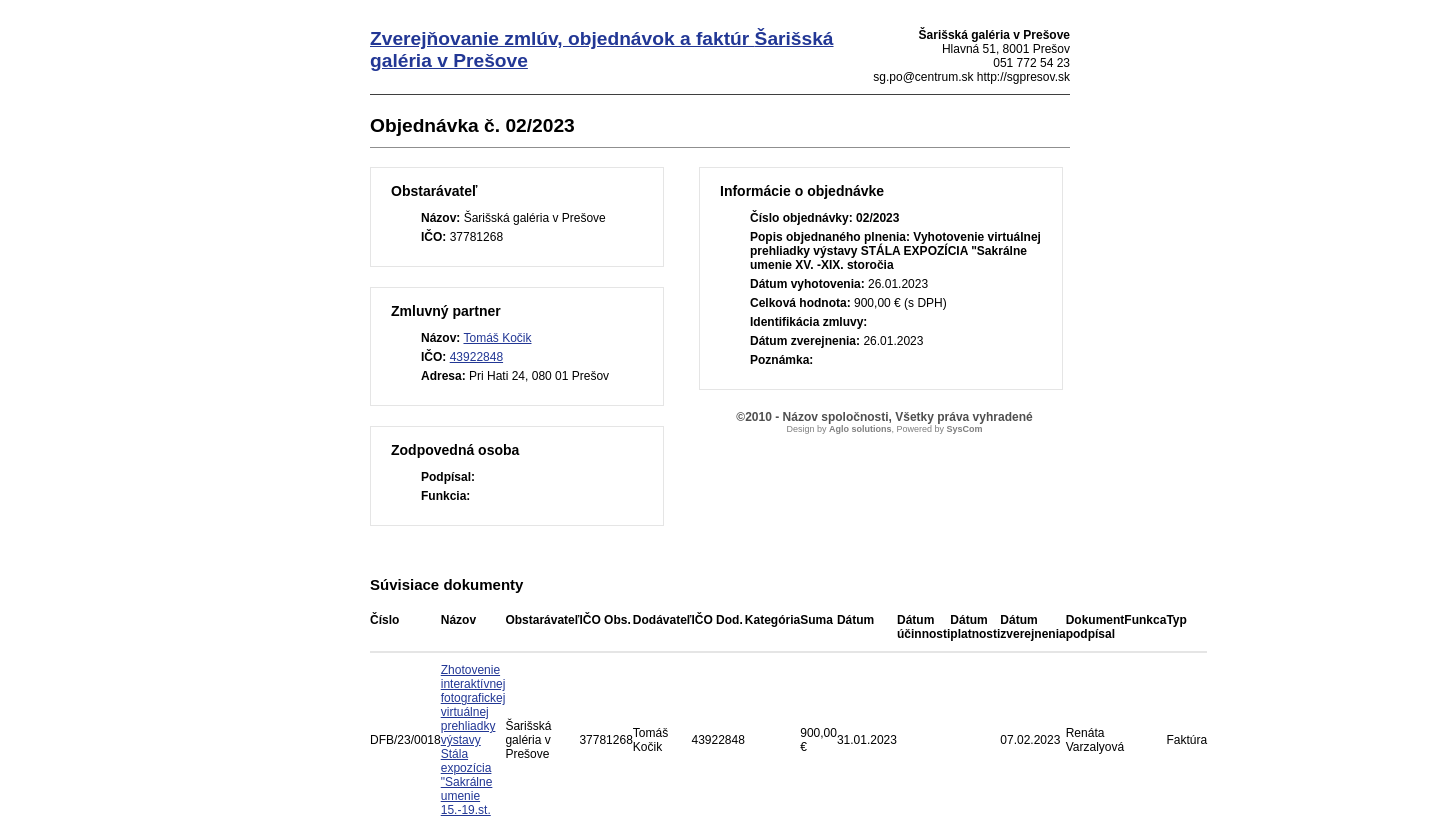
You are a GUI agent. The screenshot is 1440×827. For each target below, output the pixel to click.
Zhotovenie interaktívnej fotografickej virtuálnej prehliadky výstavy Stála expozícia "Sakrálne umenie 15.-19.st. (473, 740)
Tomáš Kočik (497, 338)
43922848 (476, 357)
